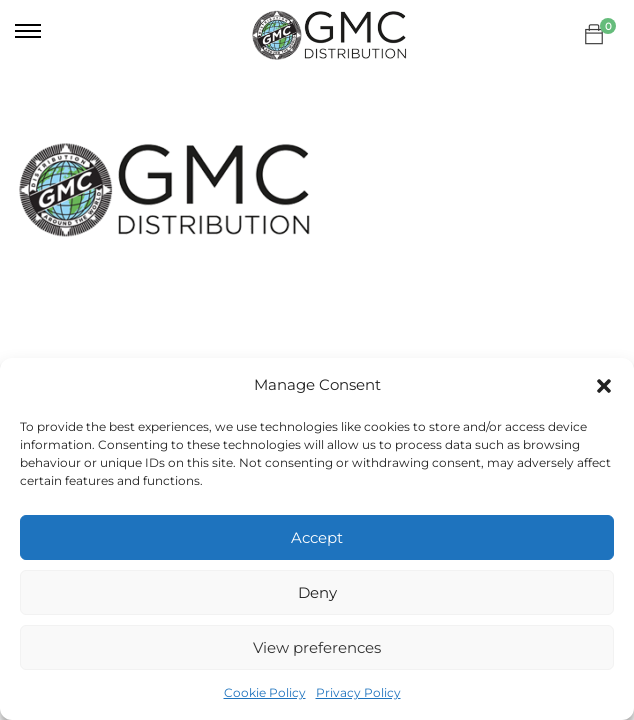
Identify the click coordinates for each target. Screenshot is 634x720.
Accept (317, 537)
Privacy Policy (358, 692)
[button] (604, 386)
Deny (317, 592)
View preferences (317, 647)
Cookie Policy (265, 692)
